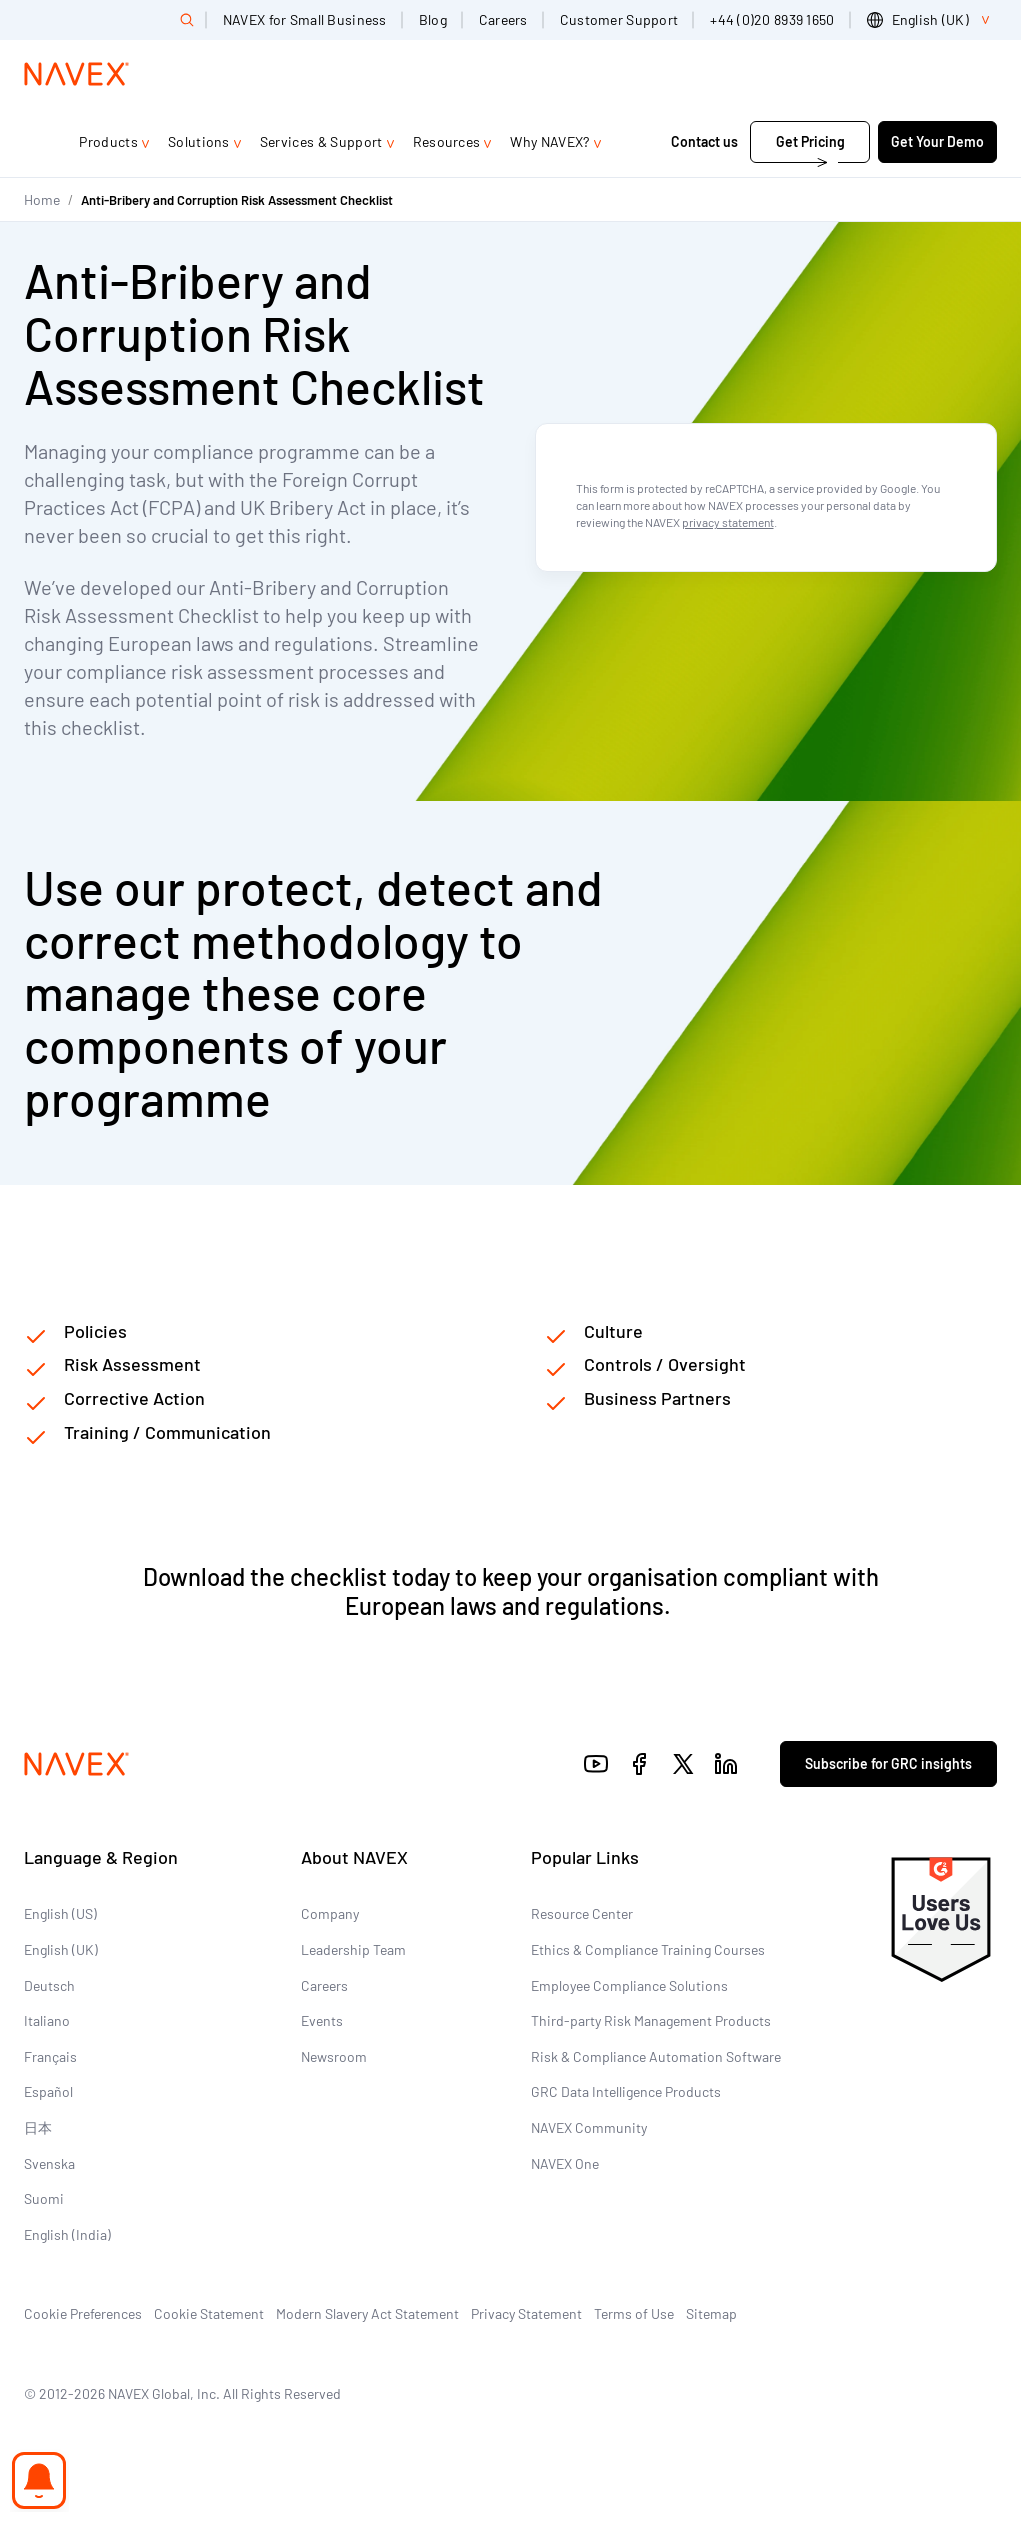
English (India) (67, 2234)
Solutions (199, 141)
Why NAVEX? (549, 141)
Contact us (704, 141)
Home (42, 199)
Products (108, 141)
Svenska (49, 2163)
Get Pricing (810, 141)
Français (50, 2056)
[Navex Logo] (77, 74)
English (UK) (61, 1949)
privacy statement (728, 522)
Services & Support (321, 141)
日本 (38, 2127)
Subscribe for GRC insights (888, 1763)
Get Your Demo (937, 141)
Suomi (44, 2198)
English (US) (60, 1913)
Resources (447, 141)
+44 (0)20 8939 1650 (772, 19)
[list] (932, 20)
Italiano (47, 2020)
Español (48, 2091)
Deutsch (49, 1985)
